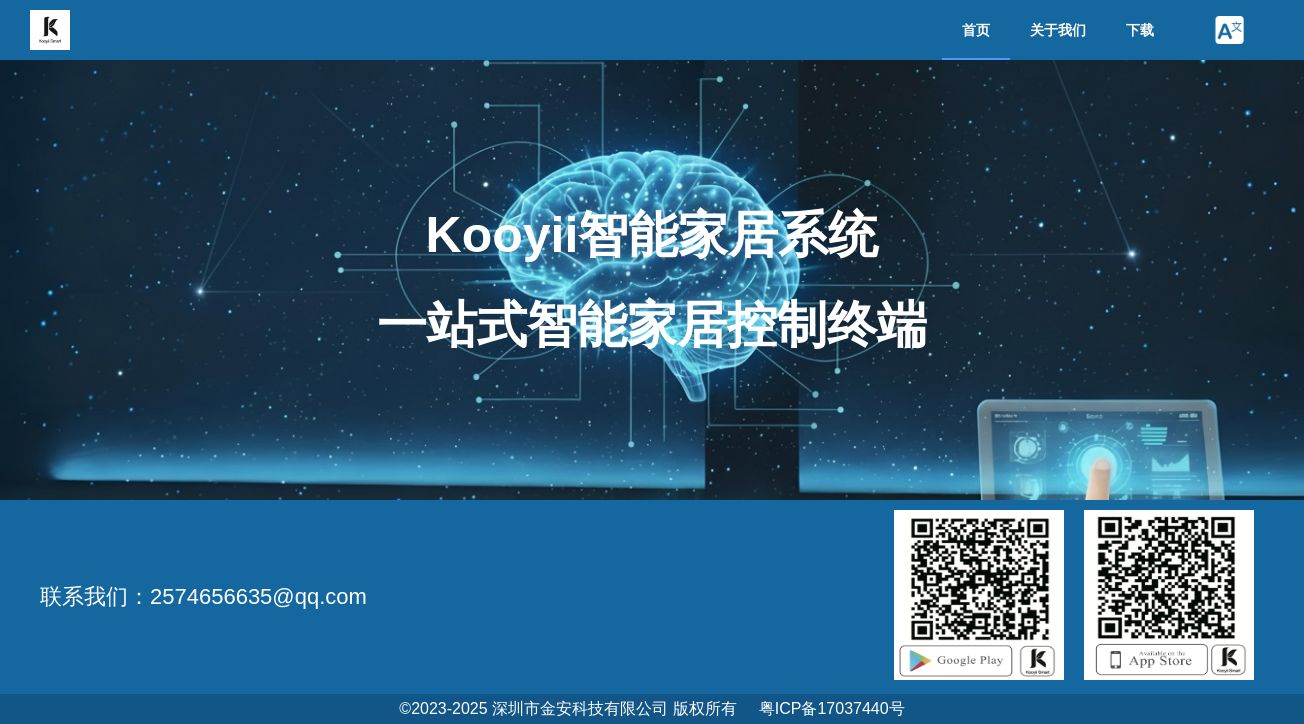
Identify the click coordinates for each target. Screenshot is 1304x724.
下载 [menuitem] (1140, 30)
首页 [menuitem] (976, 30)
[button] (1229, 30)
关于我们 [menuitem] (1058, 30)
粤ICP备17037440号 (832, 708)
